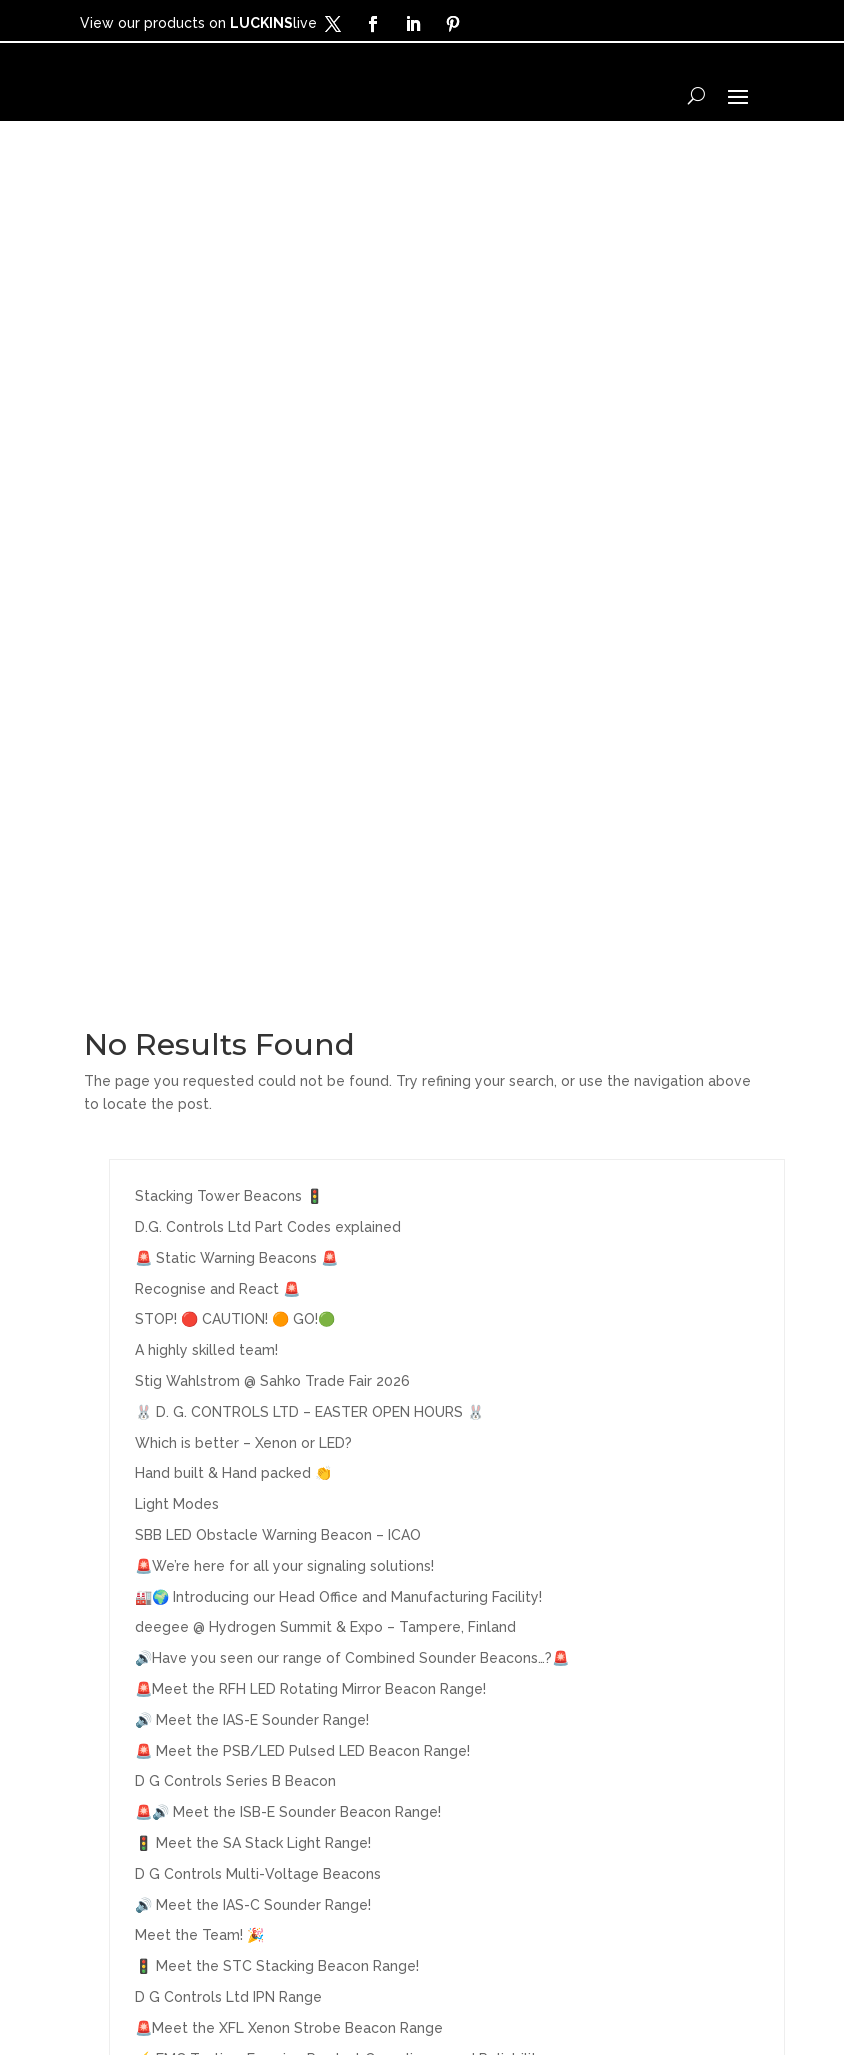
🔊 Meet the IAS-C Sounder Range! (253, 1121)
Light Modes (177, 721)
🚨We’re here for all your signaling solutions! (284, 783)
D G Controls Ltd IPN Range (228, 1214)
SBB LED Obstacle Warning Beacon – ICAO (278, 752)
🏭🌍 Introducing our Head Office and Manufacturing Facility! (338, 813)
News (110, 1859)
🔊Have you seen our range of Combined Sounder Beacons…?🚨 (352, 875)
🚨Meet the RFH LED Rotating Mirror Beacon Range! (310, 906)
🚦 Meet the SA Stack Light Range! (253, 1060)
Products (127, 1734)
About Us (292, 1702)
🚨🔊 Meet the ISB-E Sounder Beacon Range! (288, 1029)
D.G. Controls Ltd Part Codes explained (268, 444)
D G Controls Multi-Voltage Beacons (258, 1091)
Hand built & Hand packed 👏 (233, 690)
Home (112, 1702)
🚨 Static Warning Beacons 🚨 (236, 475)
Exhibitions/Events (336, 1797)
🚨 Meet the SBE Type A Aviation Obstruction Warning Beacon (346, 1306)
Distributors (139, 1765)
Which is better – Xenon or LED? (243, 659)
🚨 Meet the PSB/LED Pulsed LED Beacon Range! (302, 967)
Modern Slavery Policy (383, 2020)
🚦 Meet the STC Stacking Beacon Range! (277, 1183)
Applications (142, 1797)
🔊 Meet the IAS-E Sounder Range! (252, 937)
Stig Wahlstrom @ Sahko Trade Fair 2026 (272, 598)
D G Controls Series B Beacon (235, 998)
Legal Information (497, 1990)
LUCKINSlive (306, 1828)
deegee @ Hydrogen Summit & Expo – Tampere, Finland (325, 844)
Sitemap (509, 2020)
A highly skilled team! (206, 567)
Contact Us (301, 1734)
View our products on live (198, 23)
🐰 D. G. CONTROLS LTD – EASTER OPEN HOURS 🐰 (309, 629)
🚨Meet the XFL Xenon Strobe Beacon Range (289, 1245)
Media (113, 1828)
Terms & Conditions (233, 1990)
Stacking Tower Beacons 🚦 (229, 413)
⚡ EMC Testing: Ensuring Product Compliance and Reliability (340, 1275)
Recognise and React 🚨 (217, 505)
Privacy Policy (368, 1990)
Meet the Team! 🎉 (199, 1152)
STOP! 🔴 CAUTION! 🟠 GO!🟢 (235, 536)
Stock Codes (308, 1765)
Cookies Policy (628, 1990)
